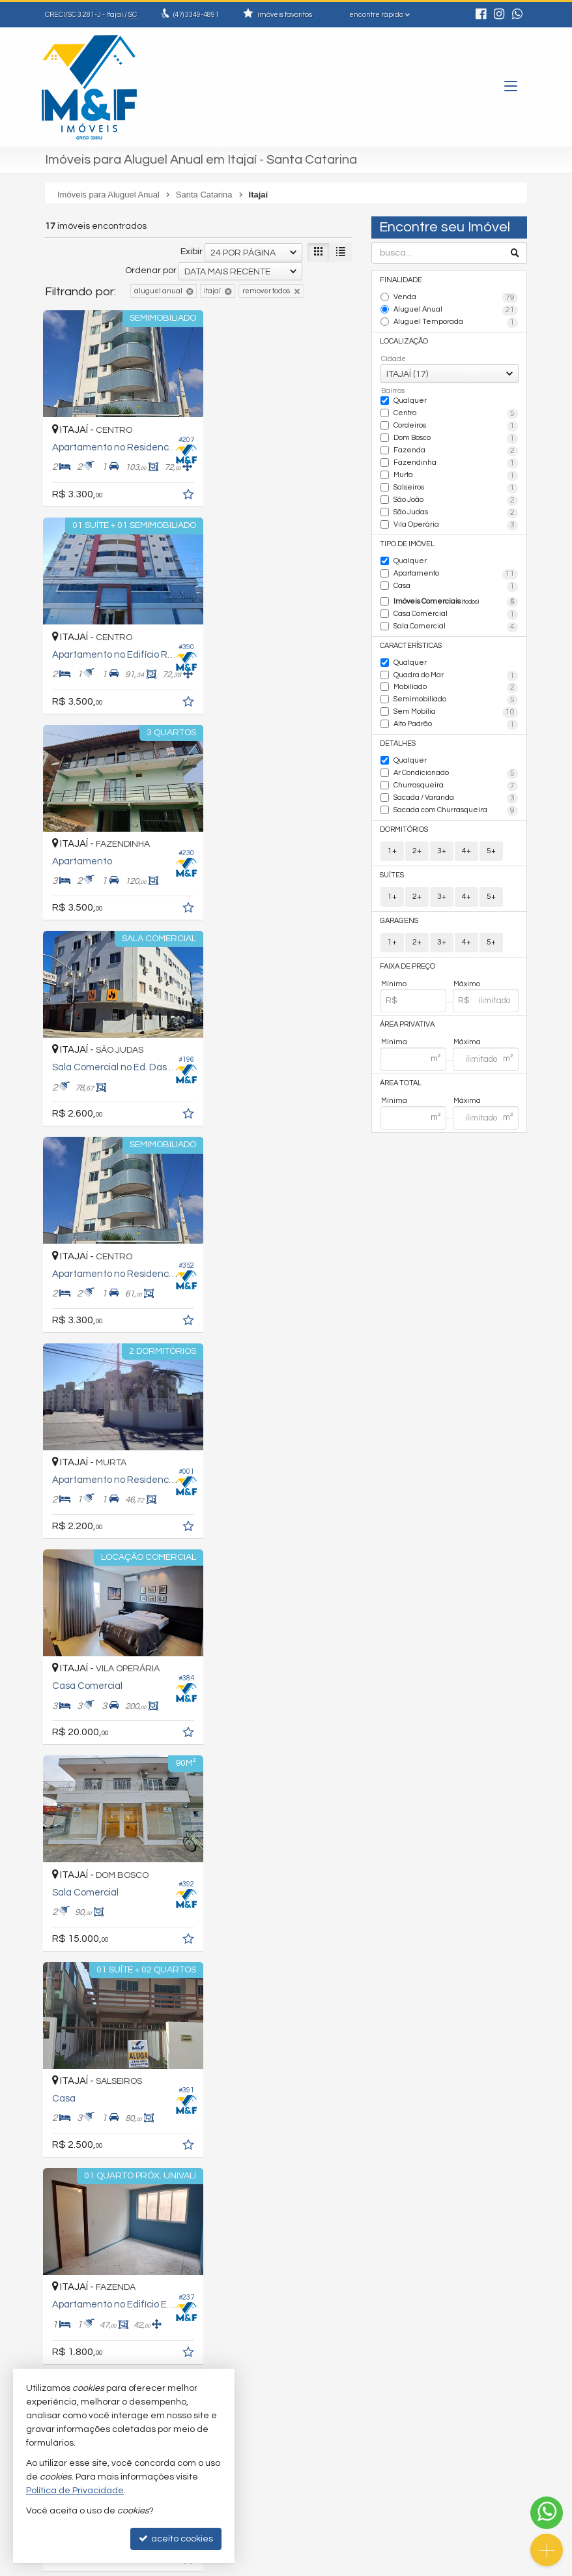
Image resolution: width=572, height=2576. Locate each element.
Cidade (393, 358)
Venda (456, 298)
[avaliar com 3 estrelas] (78, 2182)
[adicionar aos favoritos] (179, 490)
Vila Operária (456, 523)
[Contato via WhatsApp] (546, 2512)
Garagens (398, 914)
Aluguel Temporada (456, 322)
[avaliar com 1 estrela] (51, 2182)
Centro (456, 413)
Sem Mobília (456, 708)
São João (456, 498)
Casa (456, 583)
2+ (417, 845)
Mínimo (394, 977)
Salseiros (456, 486)
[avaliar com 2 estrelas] (65, 2182)
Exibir (191, 251)
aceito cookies (176, 2538)
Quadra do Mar (456, 671)
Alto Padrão (456, 720)
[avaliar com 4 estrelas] (92, 2182)
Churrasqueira (456, 781)
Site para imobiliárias (444, 2565)
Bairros (393, 389)
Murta (456, 474)
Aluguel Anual (456, 310)
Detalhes (398, 738)
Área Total (401, 1076)
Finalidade (401, 280)
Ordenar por (151, 270)
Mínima (394, 1035)
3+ (441, 845)
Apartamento (456, 571)
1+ (392, 845)
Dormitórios (404, 823)
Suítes (392, 869)
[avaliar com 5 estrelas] (106, 2182)
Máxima (467, 1035)
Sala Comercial (456, 623)
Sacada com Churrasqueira (456, 805)
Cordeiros (456, 425)
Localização (404, 340)
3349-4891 (196, 14)
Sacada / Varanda (456, 793)
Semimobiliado (456, 696)
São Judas (456, 510)
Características (411, 641)
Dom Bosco (456, 437)
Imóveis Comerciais (456, 599)
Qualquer (410, 400)
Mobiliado (456, 684)
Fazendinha (456, 462)
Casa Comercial (456, 611)
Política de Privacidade (195, 2566)
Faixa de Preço (408, 959)
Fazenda (456, 450)
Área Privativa (407, 1017)
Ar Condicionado (456, 768)
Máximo (466, 977)
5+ (491, 845)
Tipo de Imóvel (407, 541)
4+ (466, 845)
